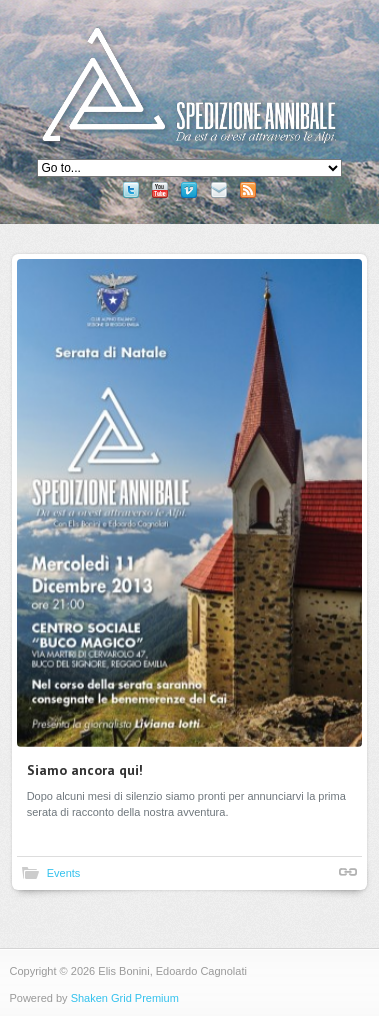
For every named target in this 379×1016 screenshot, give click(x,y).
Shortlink (348, 872)
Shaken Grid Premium (125, 998)
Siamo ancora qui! (85, 770)
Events (64, 873)
